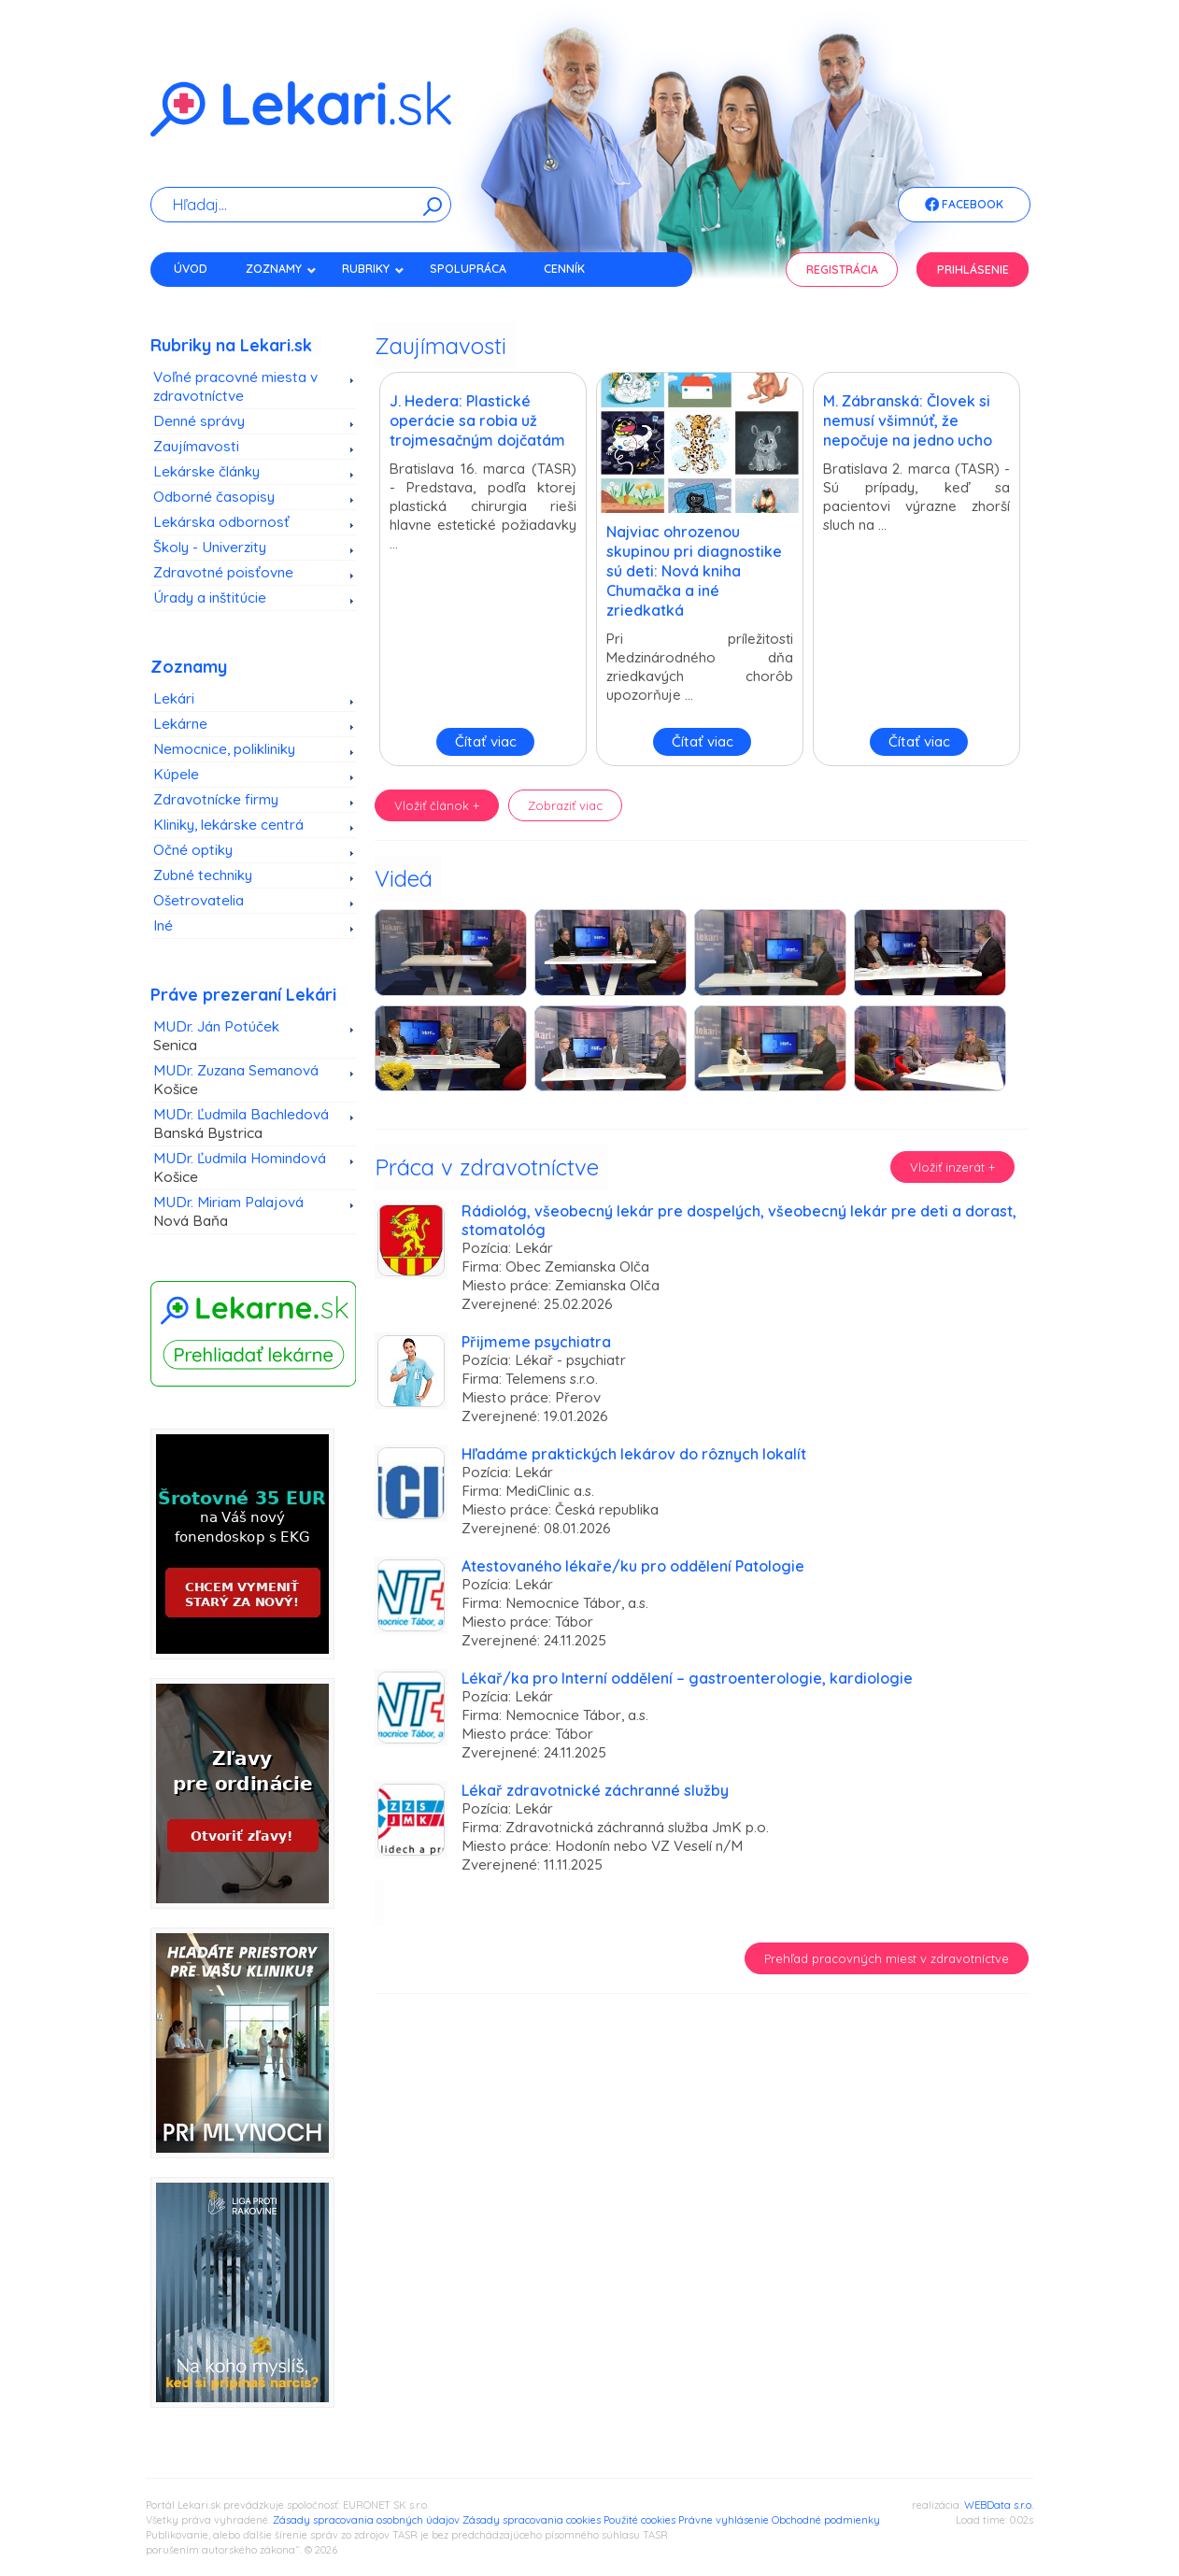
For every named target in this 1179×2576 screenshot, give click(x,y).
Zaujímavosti (196, 446)
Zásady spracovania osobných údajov (366, 2519)
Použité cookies (639, 2519)
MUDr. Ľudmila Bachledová (246, 1124)
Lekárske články (206, 471)
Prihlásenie (973, 270)
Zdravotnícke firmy (215, 799)
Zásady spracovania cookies (531, 2519)
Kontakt (200, 301)
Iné (163, 925)
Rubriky (373, 269)
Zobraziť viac (565, 805)
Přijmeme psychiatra (536, 1341)
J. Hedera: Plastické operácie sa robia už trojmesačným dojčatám (477, 420)
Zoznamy (281, 269)
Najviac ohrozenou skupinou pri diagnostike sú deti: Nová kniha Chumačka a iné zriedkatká (694, 570)
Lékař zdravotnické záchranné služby (595, 1790)
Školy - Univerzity (209, 547)
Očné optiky (193, 850)
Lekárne (180, 724)
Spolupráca (468, 269)
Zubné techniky (202, 875)
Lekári (173, 698)
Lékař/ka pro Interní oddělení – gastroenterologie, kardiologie (687, 1678)
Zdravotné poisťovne (223, 572)
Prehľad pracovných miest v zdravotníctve (886, 1958)
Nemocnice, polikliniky (224, 749)
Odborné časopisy (214, 496)
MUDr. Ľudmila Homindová (246, 1168)
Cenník (564, 269)
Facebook (964, 205)
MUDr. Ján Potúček (246, 1036)
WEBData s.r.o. (998, 2505)
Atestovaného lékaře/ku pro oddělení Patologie (633, 1566)
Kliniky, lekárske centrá (228, 824)
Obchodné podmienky (826, 2519)
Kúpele (176, 774)
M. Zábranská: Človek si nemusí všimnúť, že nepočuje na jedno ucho (907, 420)
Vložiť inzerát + (952, 1167)
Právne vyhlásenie (723, 2519)
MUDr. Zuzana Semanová (246, 1080)
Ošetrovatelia (198, 900)
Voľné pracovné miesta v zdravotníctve (235, 386)
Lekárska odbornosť (221, 522)
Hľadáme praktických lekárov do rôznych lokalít (634, 1454)
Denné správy (199, 421)
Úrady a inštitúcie (209, 597)
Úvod (190, 269)
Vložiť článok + (436, 805)
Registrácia (842, 270)
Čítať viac (486, 741)
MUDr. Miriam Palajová (246, 1212)
